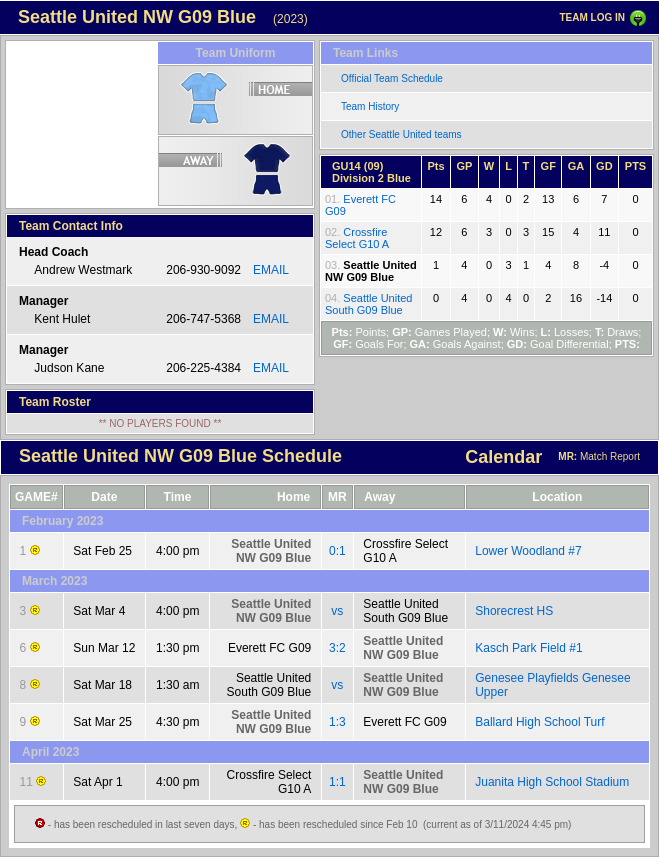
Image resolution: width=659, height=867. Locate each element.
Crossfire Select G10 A (357, 238)
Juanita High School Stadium (552, 782)
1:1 (337, 782)
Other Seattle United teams (401, 134)
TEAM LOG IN (592, 17)
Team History (370, 106)
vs (337, 611)
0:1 (337, 551)
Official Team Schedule (392, 78)
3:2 (337, 648)
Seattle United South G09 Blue (368, 304)
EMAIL (271, 270)
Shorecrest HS (514, 611)
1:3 (337, 722)
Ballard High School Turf (539, 722)
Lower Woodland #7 (528, 551)
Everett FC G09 (269, 648)
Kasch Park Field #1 (528, 648)
